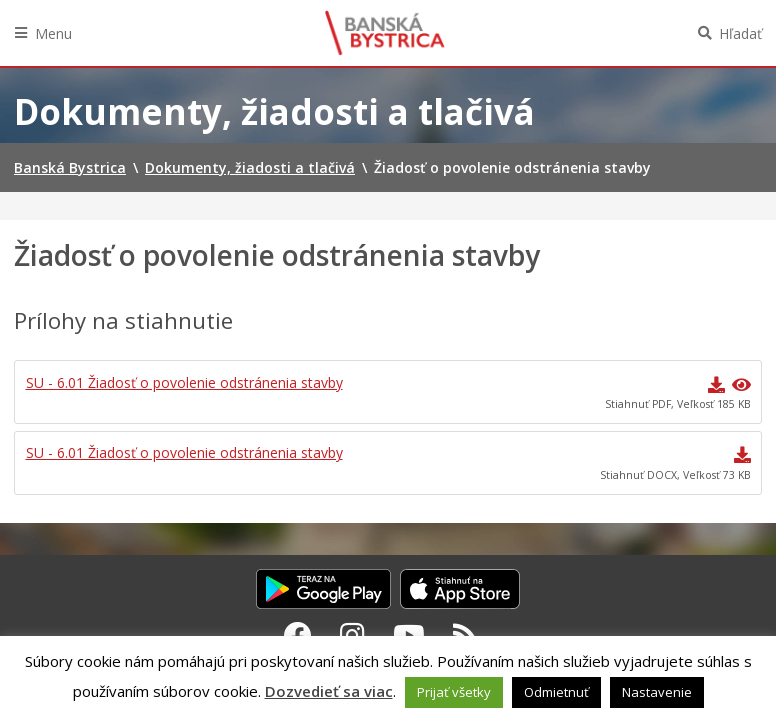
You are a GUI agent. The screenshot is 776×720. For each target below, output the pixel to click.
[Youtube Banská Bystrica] (409, 635)
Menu (53, 33)
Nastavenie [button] (657, 692)
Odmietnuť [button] (556, 692)
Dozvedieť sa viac (329, 691)
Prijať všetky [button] (454, 692)
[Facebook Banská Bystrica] (298, 635)
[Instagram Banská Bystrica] (352, 635)
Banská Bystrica (385, 33)
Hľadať (740, 33)
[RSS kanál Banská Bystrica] (465, 635)
